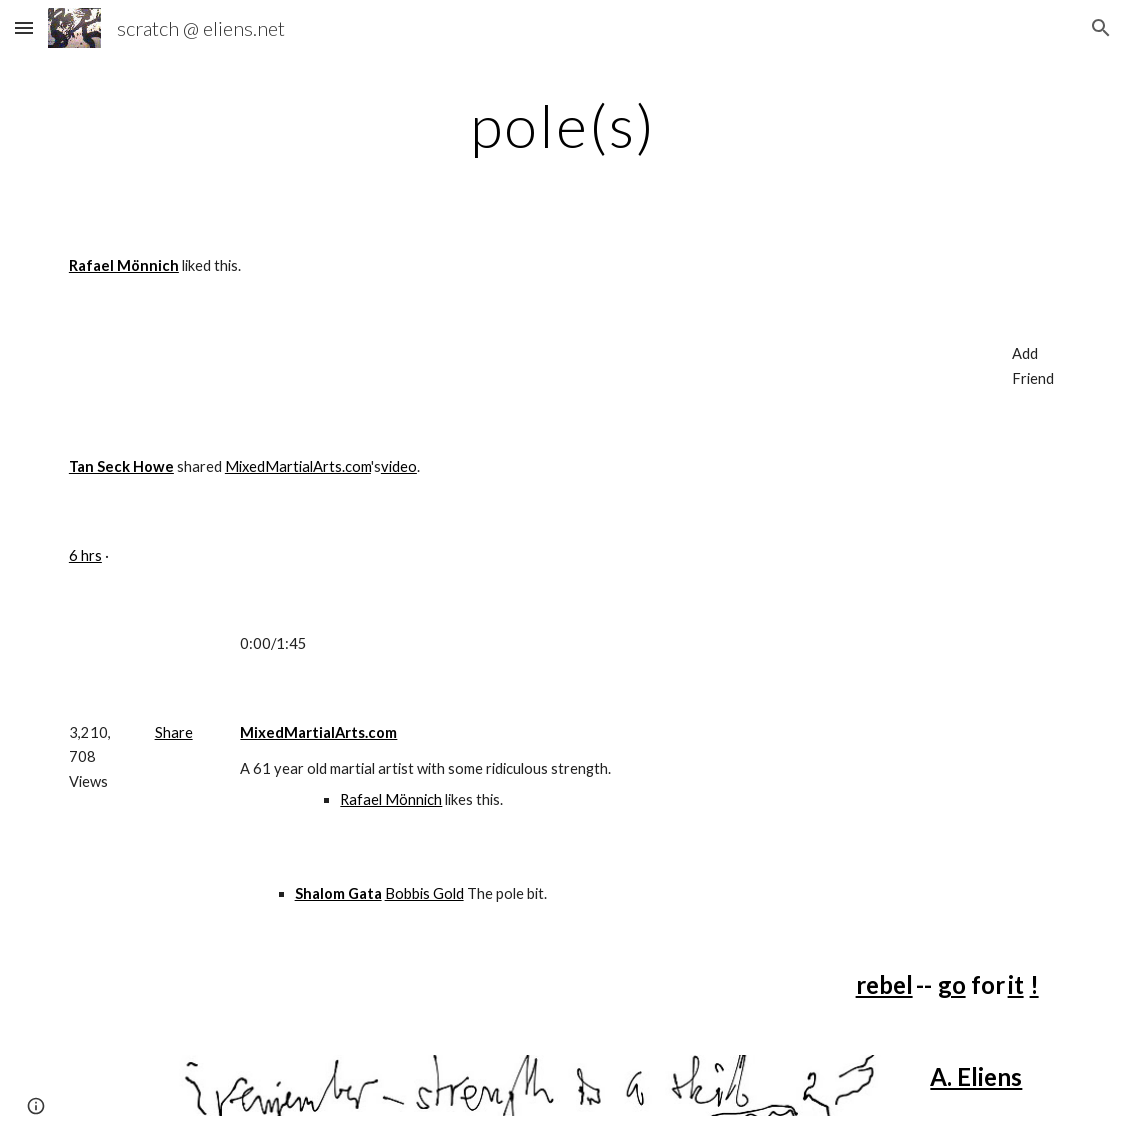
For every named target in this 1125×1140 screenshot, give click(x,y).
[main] (562, 125)
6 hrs (85, 555)
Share (174, 732)
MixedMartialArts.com (298, 466)
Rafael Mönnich (391, 799)
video (399, 466)
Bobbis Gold (424, 893)
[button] (24, 27)
